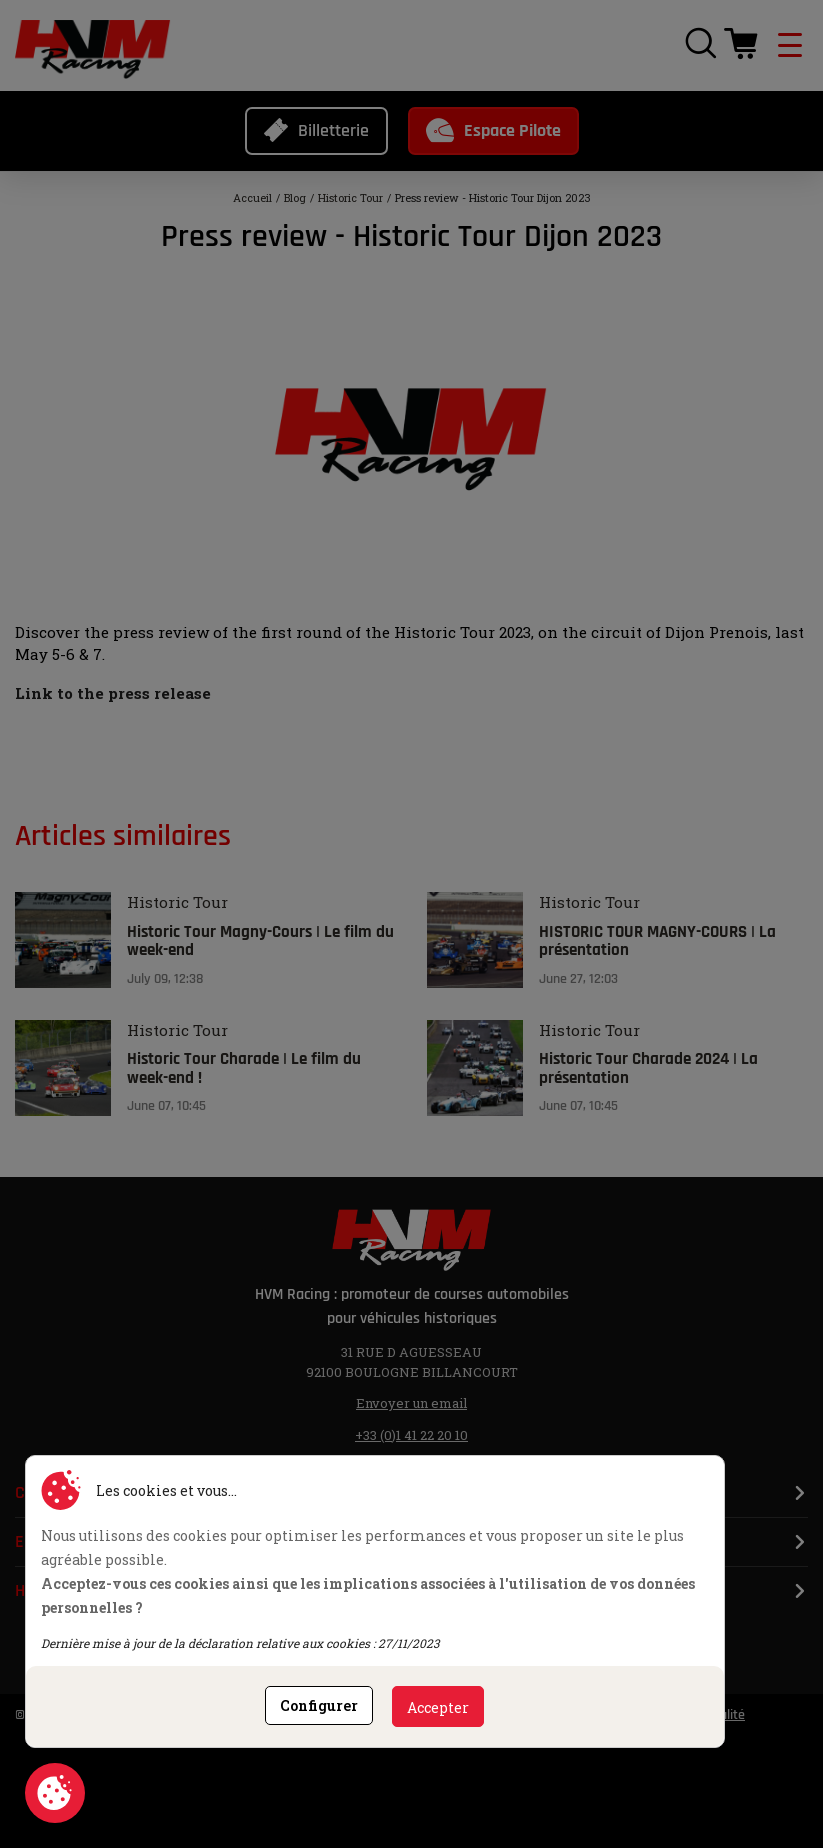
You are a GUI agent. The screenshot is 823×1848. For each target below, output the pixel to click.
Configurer (319, 1705)
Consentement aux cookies (55, 1793)
